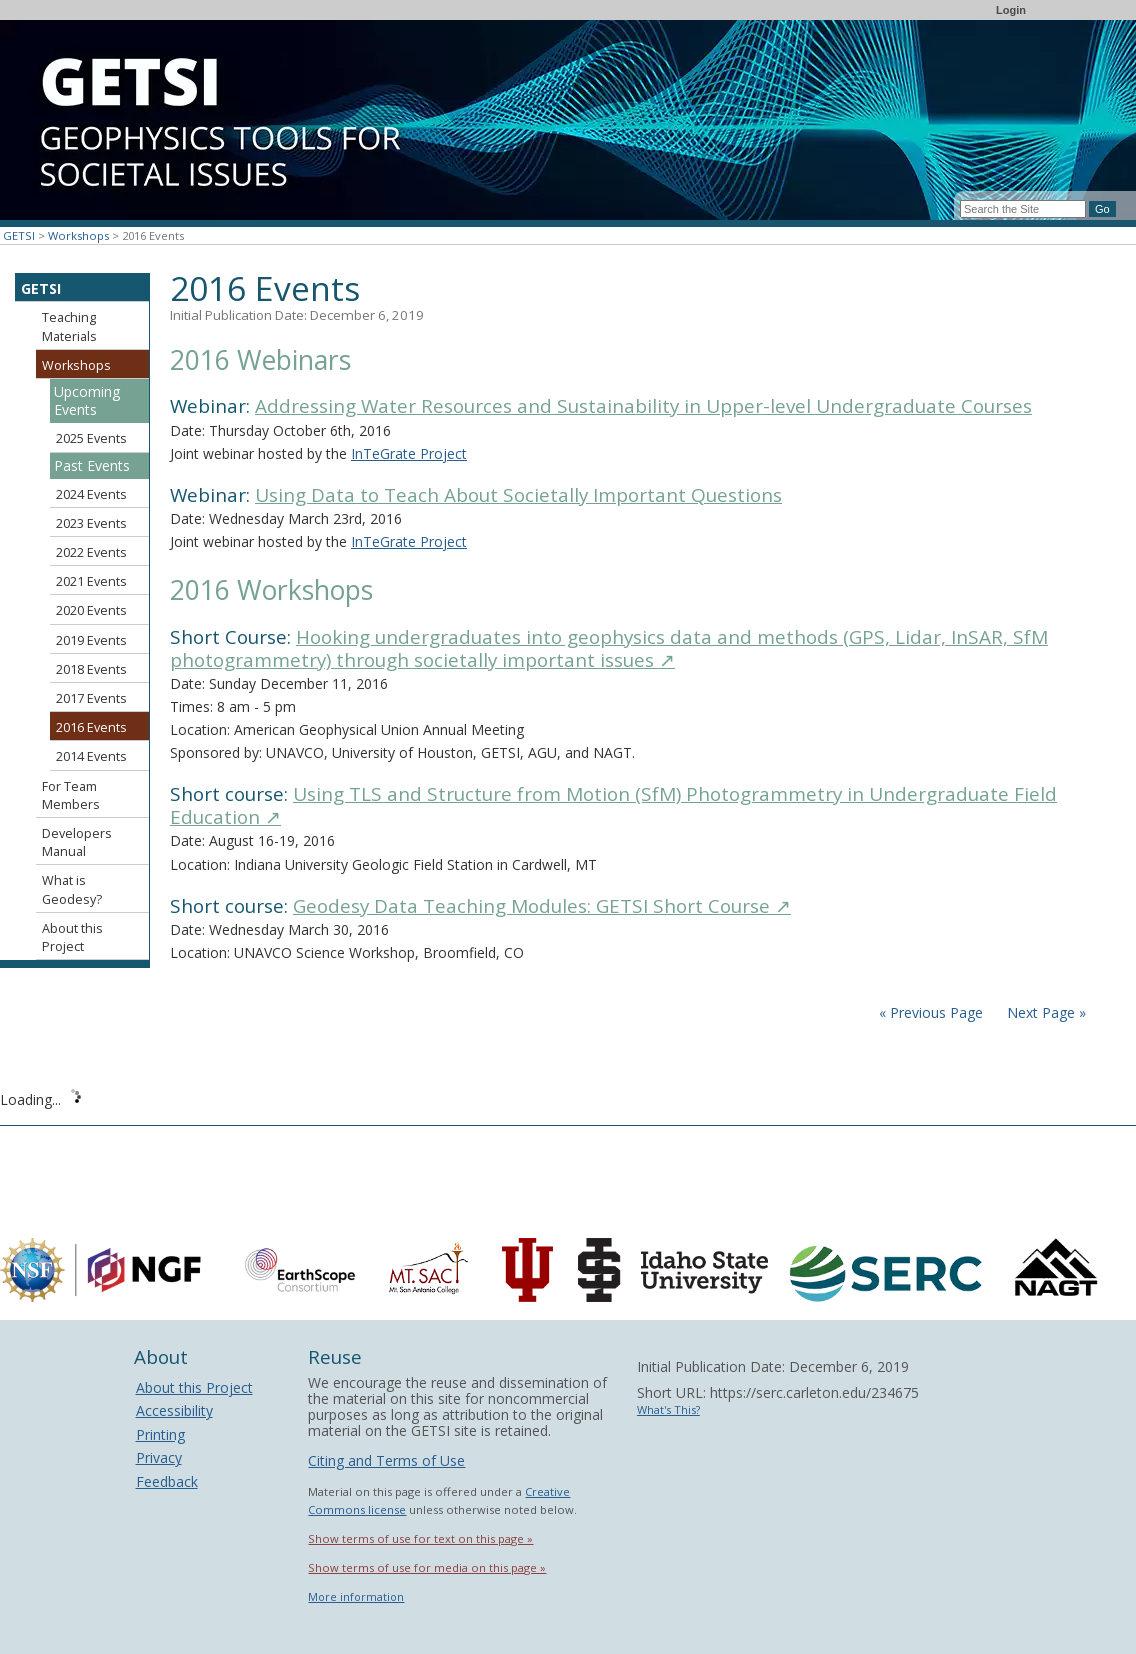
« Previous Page (931, 1012)
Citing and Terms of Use (386, 1460)
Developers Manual (77, 842)
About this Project (72, 937)
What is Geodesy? (72, 889)
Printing (160, 1434)
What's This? (668, 1409)
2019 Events (91, 640)
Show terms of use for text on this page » (420, 1538)
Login (1011, 10)
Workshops (78, 235)
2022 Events (91, 552)
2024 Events (91, 494)
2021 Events (91, 581)
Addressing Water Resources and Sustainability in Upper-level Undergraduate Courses (643, 406)
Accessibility (174, 1410)
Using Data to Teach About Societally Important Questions (518, 495)
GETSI (19, 235)
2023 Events (91, 523)
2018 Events (91, 669)
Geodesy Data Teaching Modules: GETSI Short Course (542, 906)
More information (356, 1596)
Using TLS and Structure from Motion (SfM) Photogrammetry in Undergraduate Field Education (613, 805)
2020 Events (91, 610)
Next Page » (1044, 1012)
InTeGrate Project (409, 453)
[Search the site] (1023, 209)
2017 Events (91, 698)
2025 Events (91, 438)
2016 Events (91, 727)
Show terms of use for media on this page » (427, 1567)
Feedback (167, 1481)
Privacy (159, 1457)
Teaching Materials (69, 326)
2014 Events (91, 756)
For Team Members (71, 795)
